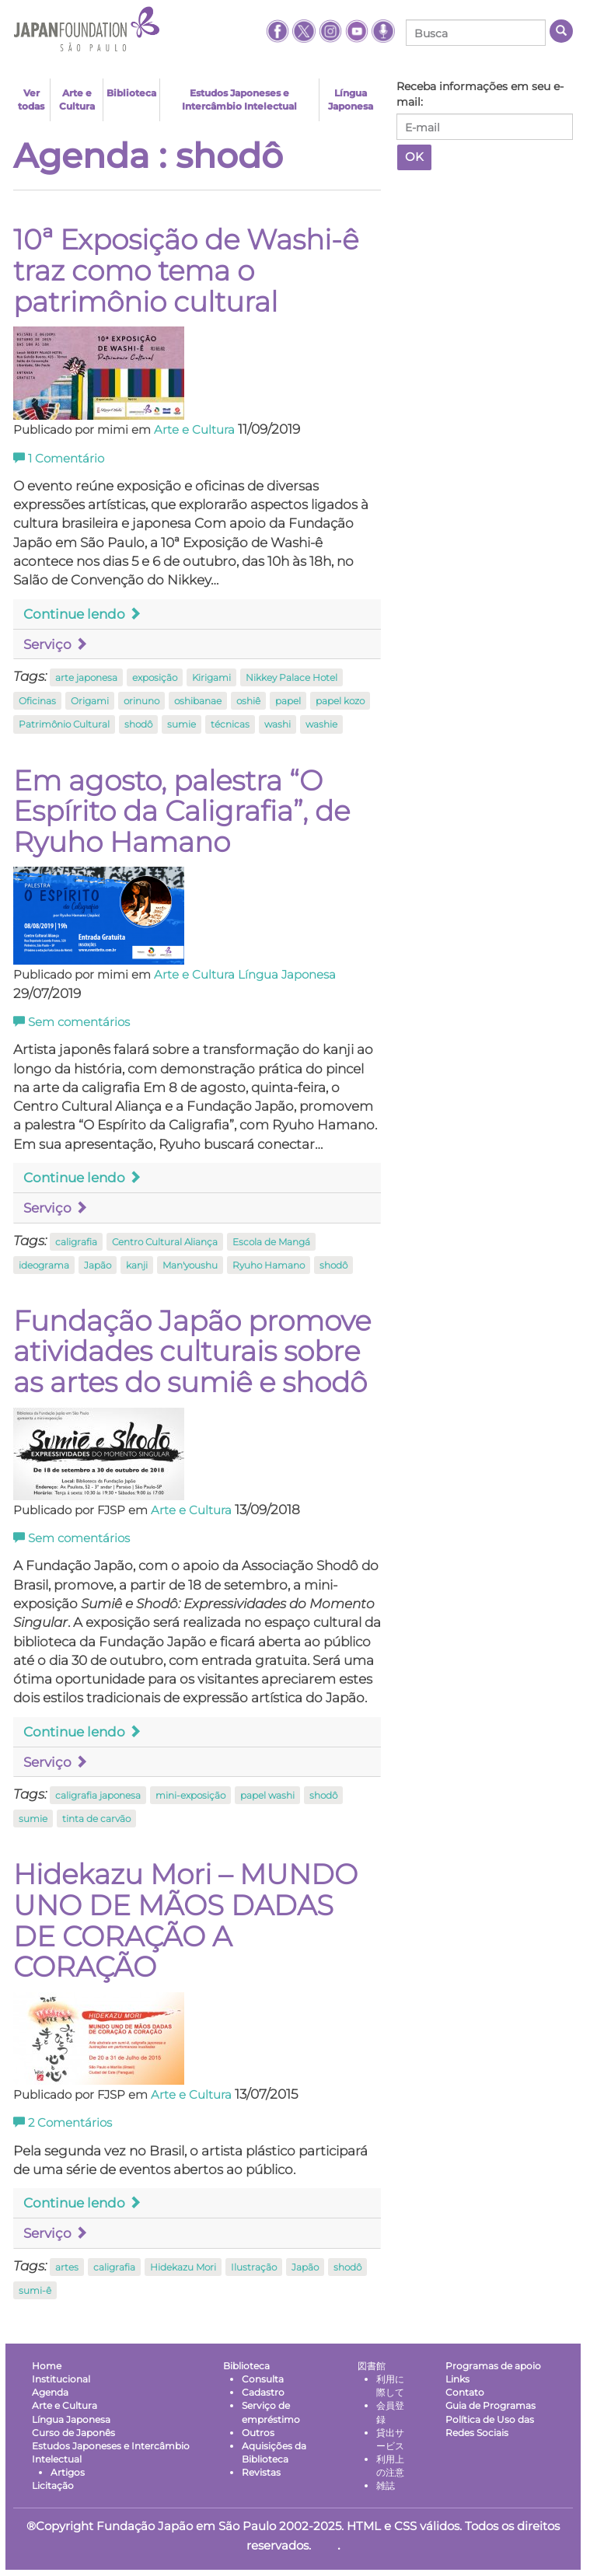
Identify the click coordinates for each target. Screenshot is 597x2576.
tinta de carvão (96, 1818)
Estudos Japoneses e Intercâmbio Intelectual (239, 99)
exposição (154, 677)
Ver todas (31, 99)
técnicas (230, 724)
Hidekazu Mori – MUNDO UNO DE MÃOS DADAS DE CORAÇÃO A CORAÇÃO (185, 1920)
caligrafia (76, 1242)
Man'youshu (190, 1265)
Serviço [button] (55, 644)
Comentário (58, 459)
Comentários (62, 2123)
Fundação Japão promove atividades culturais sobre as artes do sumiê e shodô (192, 1351)
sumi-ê (35, 2290)
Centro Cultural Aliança (165, 1242)
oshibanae (198, 701)
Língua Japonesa (350, 99)
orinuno (141, 701)
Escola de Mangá (271, 1242)
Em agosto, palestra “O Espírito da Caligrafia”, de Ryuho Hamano (181, 811)
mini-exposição (190, 1795)
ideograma (44, 1265)
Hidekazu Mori (183, 2267)
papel (288, 701)
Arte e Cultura (77, 99)
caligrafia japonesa (98, 1795)
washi (277, 724)
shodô (138, 724)
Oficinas (37, 701)
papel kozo (340, 701)
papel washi (267, 1795)
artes (67, 2267)
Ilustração (254, 2267)
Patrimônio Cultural (64, 724)
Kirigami (211, 677)
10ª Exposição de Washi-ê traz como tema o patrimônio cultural (185, 270)
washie (321, 724)
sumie (181, 724)
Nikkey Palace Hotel (291, 677)
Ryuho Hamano (268, 1265)
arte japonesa (86, 677)
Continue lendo (82, 614)
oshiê (248, 701)
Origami (90, 701)
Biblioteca (131, 93)
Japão (97, 1265)
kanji (137, 1265)
